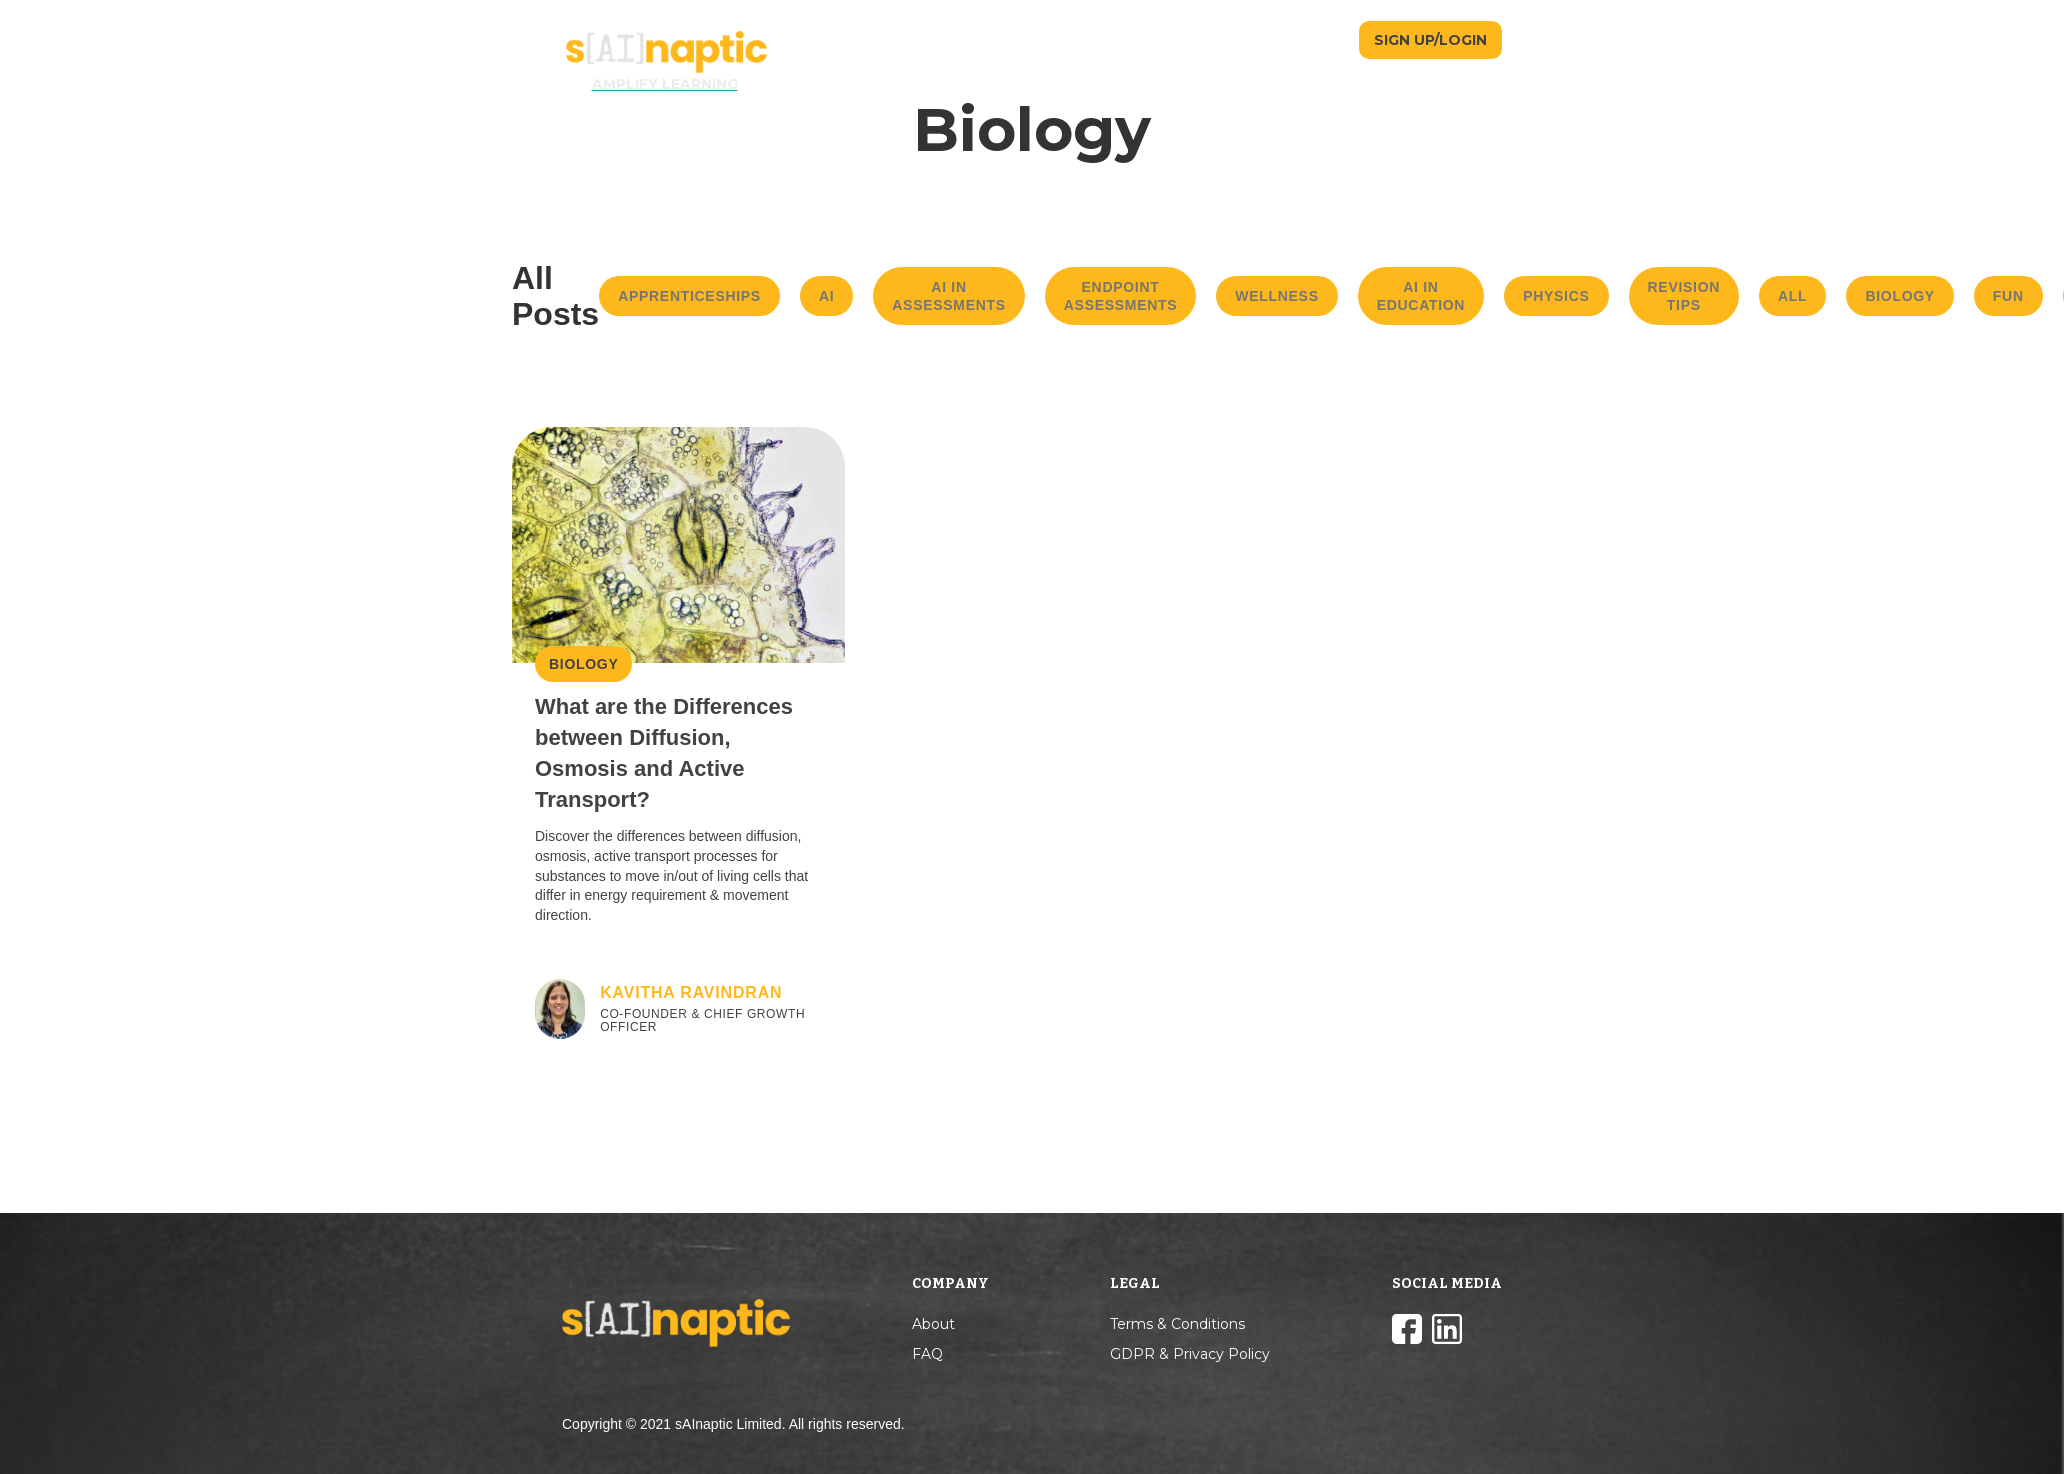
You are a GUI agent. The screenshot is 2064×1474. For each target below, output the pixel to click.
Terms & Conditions (1177, 1324)
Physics (1556, 296)
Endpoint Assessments (1121, 296)
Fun (2008, 296)
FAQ (927, 1354)
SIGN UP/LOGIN (1430, 40)
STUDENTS (1149, 39)
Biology (1899, 296)
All (1792, 296)
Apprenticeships (689, 296)
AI (826, 296)
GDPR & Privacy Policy (1190, 1354)
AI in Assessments (949, 296)
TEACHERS (1244, 39)
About (933, 1324)
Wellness (1276, 296)
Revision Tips (1684, 296)
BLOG (1325, 39)
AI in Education (1421, 296)
